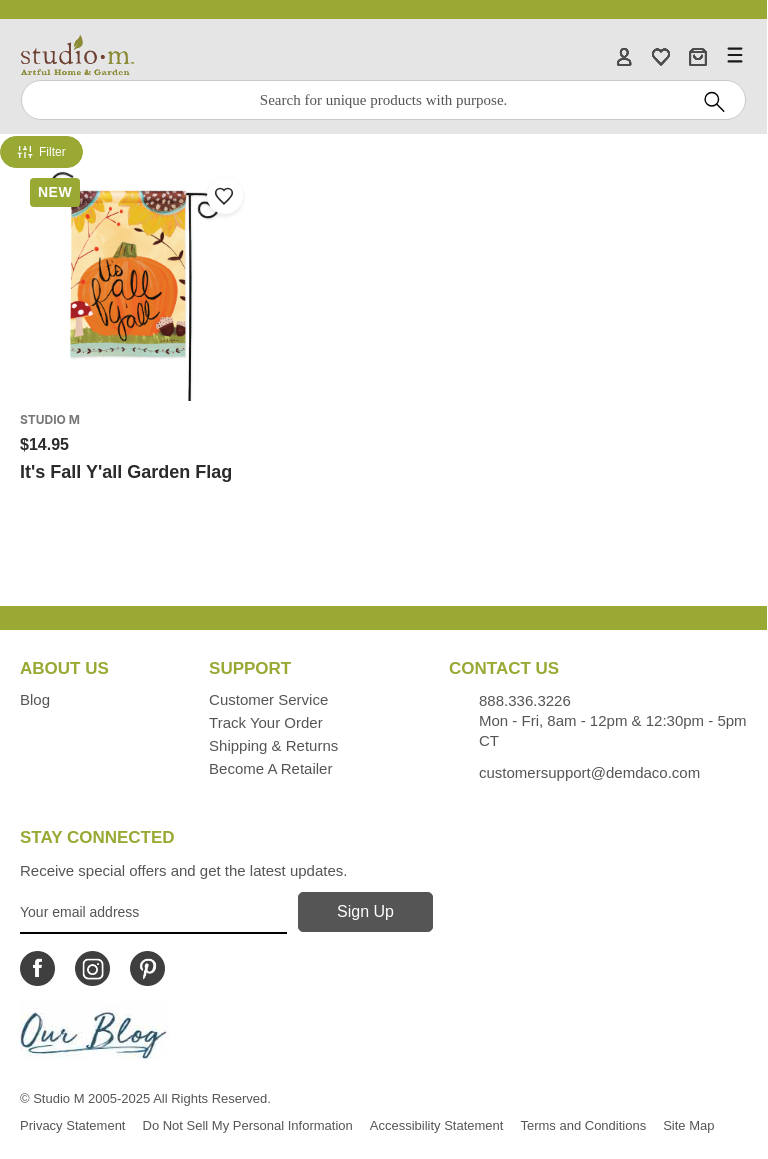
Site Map (688, 1125)
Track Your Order (266, 722)
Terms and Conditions (583, 1125)
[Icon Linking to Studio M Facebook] (37, 968)
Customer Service (268, 699)
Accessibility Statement (437, 1125)
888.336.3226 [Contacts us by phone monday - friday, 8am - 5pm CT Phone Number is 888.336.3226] (525, 700)
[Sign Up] (365, 912)
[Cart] (698, 56)
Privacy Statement (73, 1125)
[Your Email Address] (153, 913)
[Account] (624, 56)
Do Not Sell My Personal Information (248, 1125)
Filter (41, 152)
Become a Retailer (270, 768)
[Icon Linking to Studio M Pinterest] (147, 968)
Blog (35, 699)
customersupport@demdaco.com (589, 772)
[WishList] (661, 56)
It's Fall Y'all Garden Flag (126, 472)
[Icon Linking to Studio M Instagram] (92, 968)
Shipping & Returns (273, 745)
